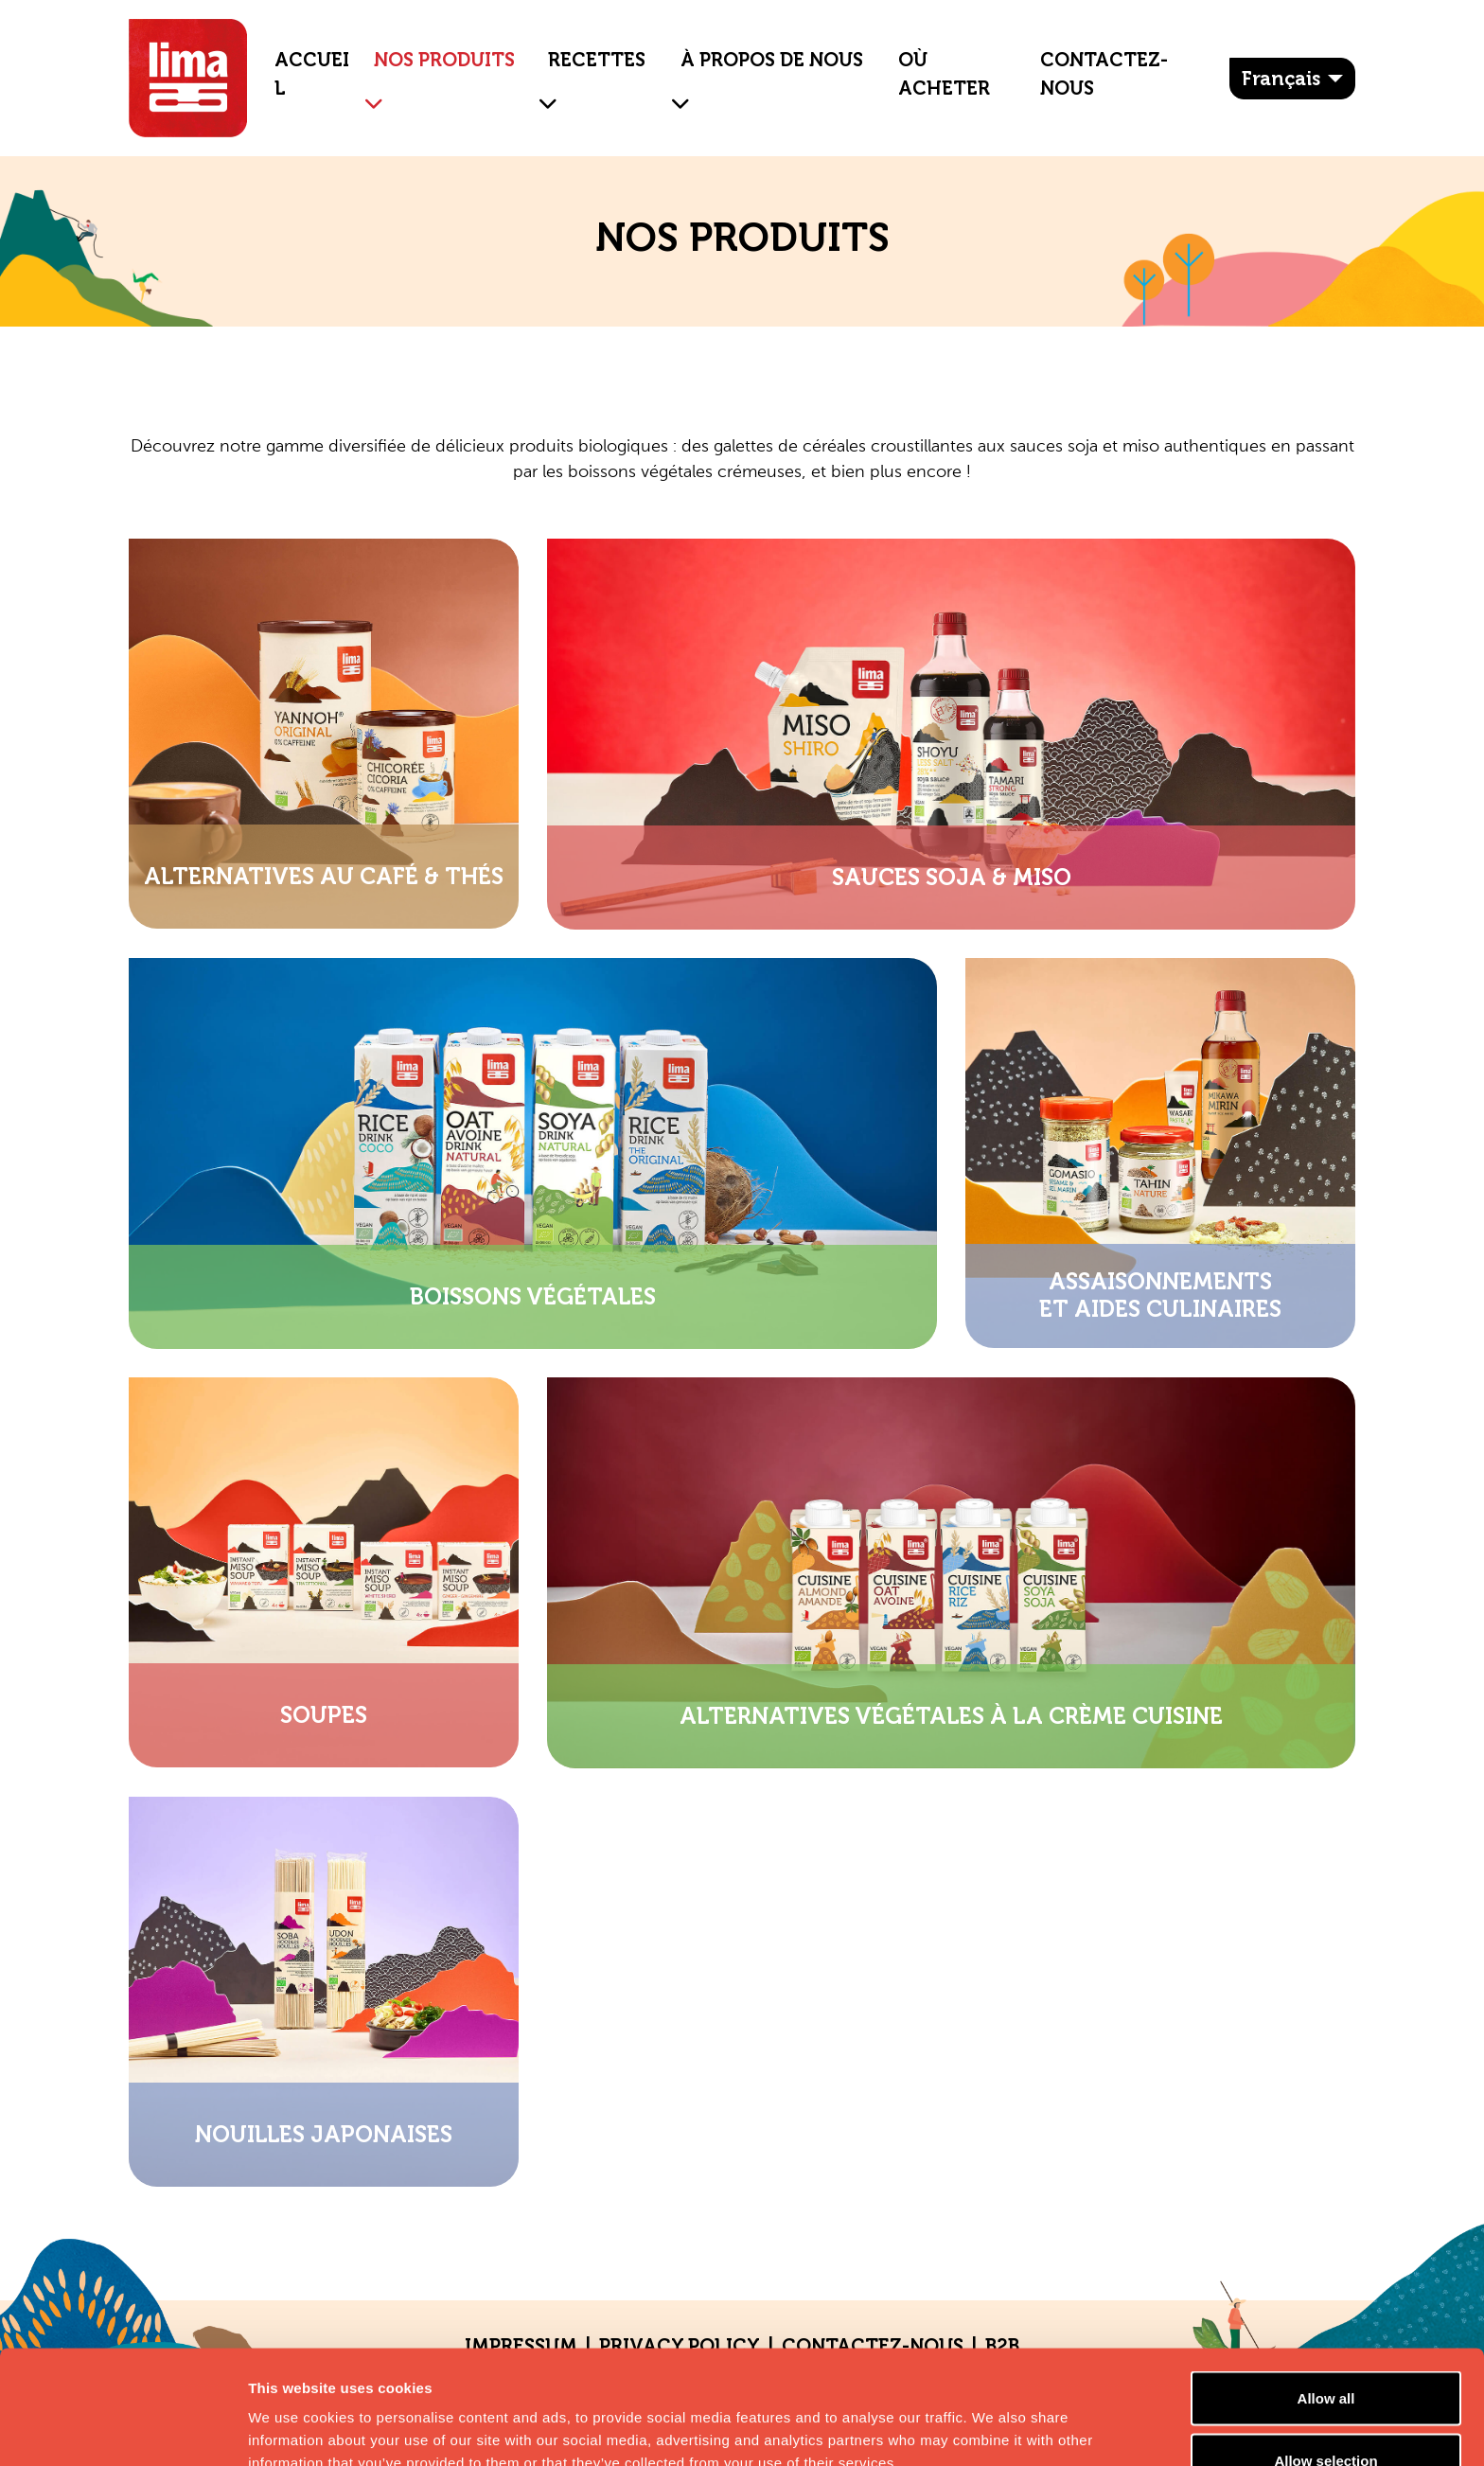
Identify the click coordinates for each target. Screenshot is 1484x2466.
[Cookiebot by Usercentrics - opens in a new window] (122, 2429)
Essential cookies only (1326, 2415)
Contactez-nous (1104, 73)
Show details (993, 2417)
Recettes (596, 59)
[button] (366, 89)
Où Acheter (944, 73)
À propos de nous (771, 59)
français (1281, 78)
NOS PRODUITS (444, 59)
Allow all (1326, 2291)
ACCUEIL (311, 73)
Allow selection (1325, 2354)
